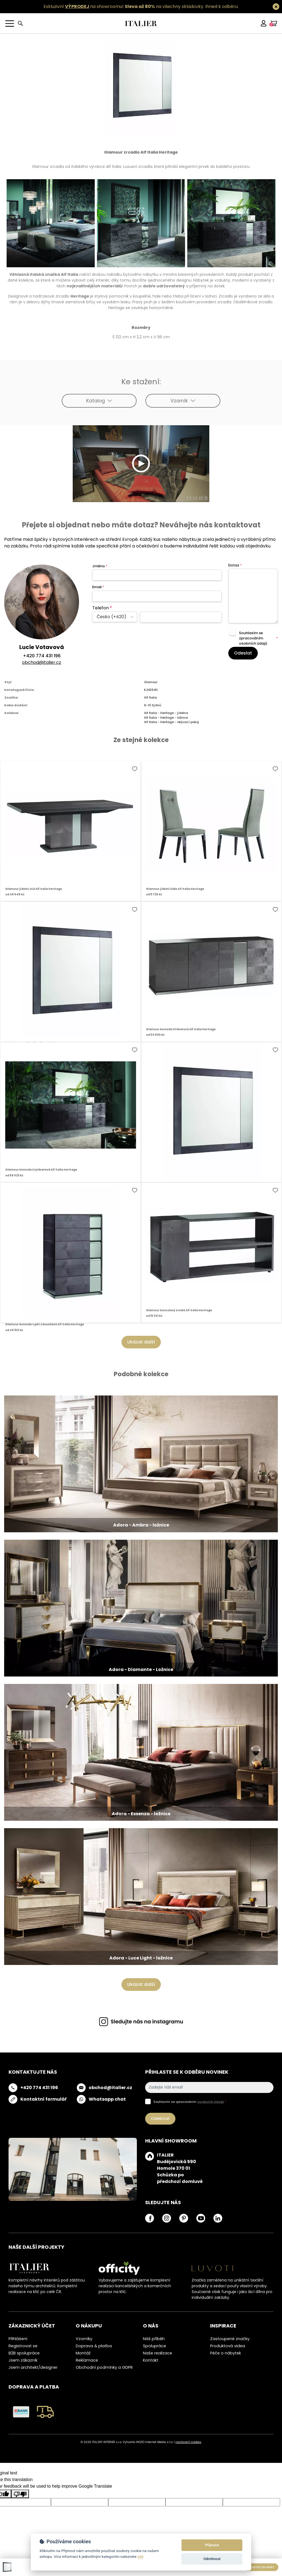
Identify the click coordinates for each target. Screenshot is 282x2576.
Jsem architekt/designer (33, 2367)
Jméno (99, 566)
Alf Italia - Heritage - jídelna (166, 713)
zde (140, 2556)
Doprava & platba (94, 2346)
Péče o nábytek (225, 2353)
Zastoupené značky (230, 2338)
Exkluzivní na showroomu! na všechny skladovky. (124, 6)
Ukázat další (141, 1342)
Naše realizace (157, 2353)
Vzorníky (84, 2338)
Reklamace (87, 2360)
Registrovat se (23, 2346)
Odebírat (160, 2118)
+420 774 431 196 (42, 656)
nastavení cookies (188, 2442)
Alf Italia (150, 697)
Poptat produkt (261, 2567)
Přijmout (212, 2545)
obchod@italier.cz (41, 662)
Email (98, 587)
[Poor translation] (20, 2494)
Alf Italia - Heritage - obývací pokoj (171, 722)
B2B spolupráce (24, 2353)
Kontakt (150, 2360)
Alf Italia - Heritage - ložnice (166, 717)
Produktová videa (227, 2346)
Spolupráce (154, 2346)
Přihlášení (18, 2338)
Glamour (151, 682)
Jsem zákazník (23, 2360)
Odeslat (243, 653)
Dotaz (235, 565)
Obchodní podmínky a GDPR (104, 2367)
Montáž (83, 2353)
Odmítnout (212, 2559)
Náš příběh (154, 2338)
